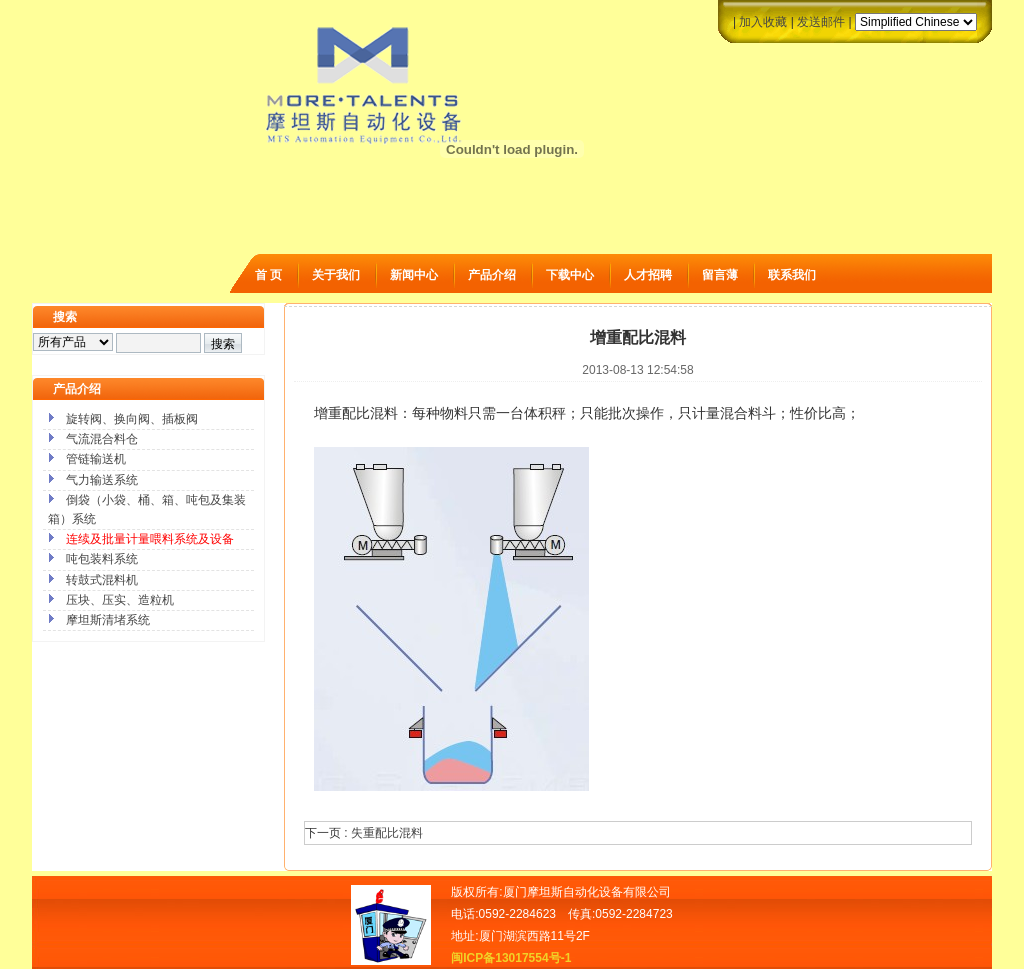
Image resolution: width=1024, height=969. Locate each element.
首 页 (268, 275)
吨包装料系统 (102, 559)
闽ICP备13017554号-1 (511, 958)
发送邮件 (821, 22)
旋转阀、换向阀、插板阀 (132, 419)
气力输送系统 (102, 480)
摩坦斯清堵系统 (108, 620)
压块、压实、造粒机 (120, 600)
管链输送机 (96, 459)
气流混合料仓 (102, 439)
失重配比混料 (387, 833)
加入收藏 (763, 22)
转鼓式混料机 (102, 580)
